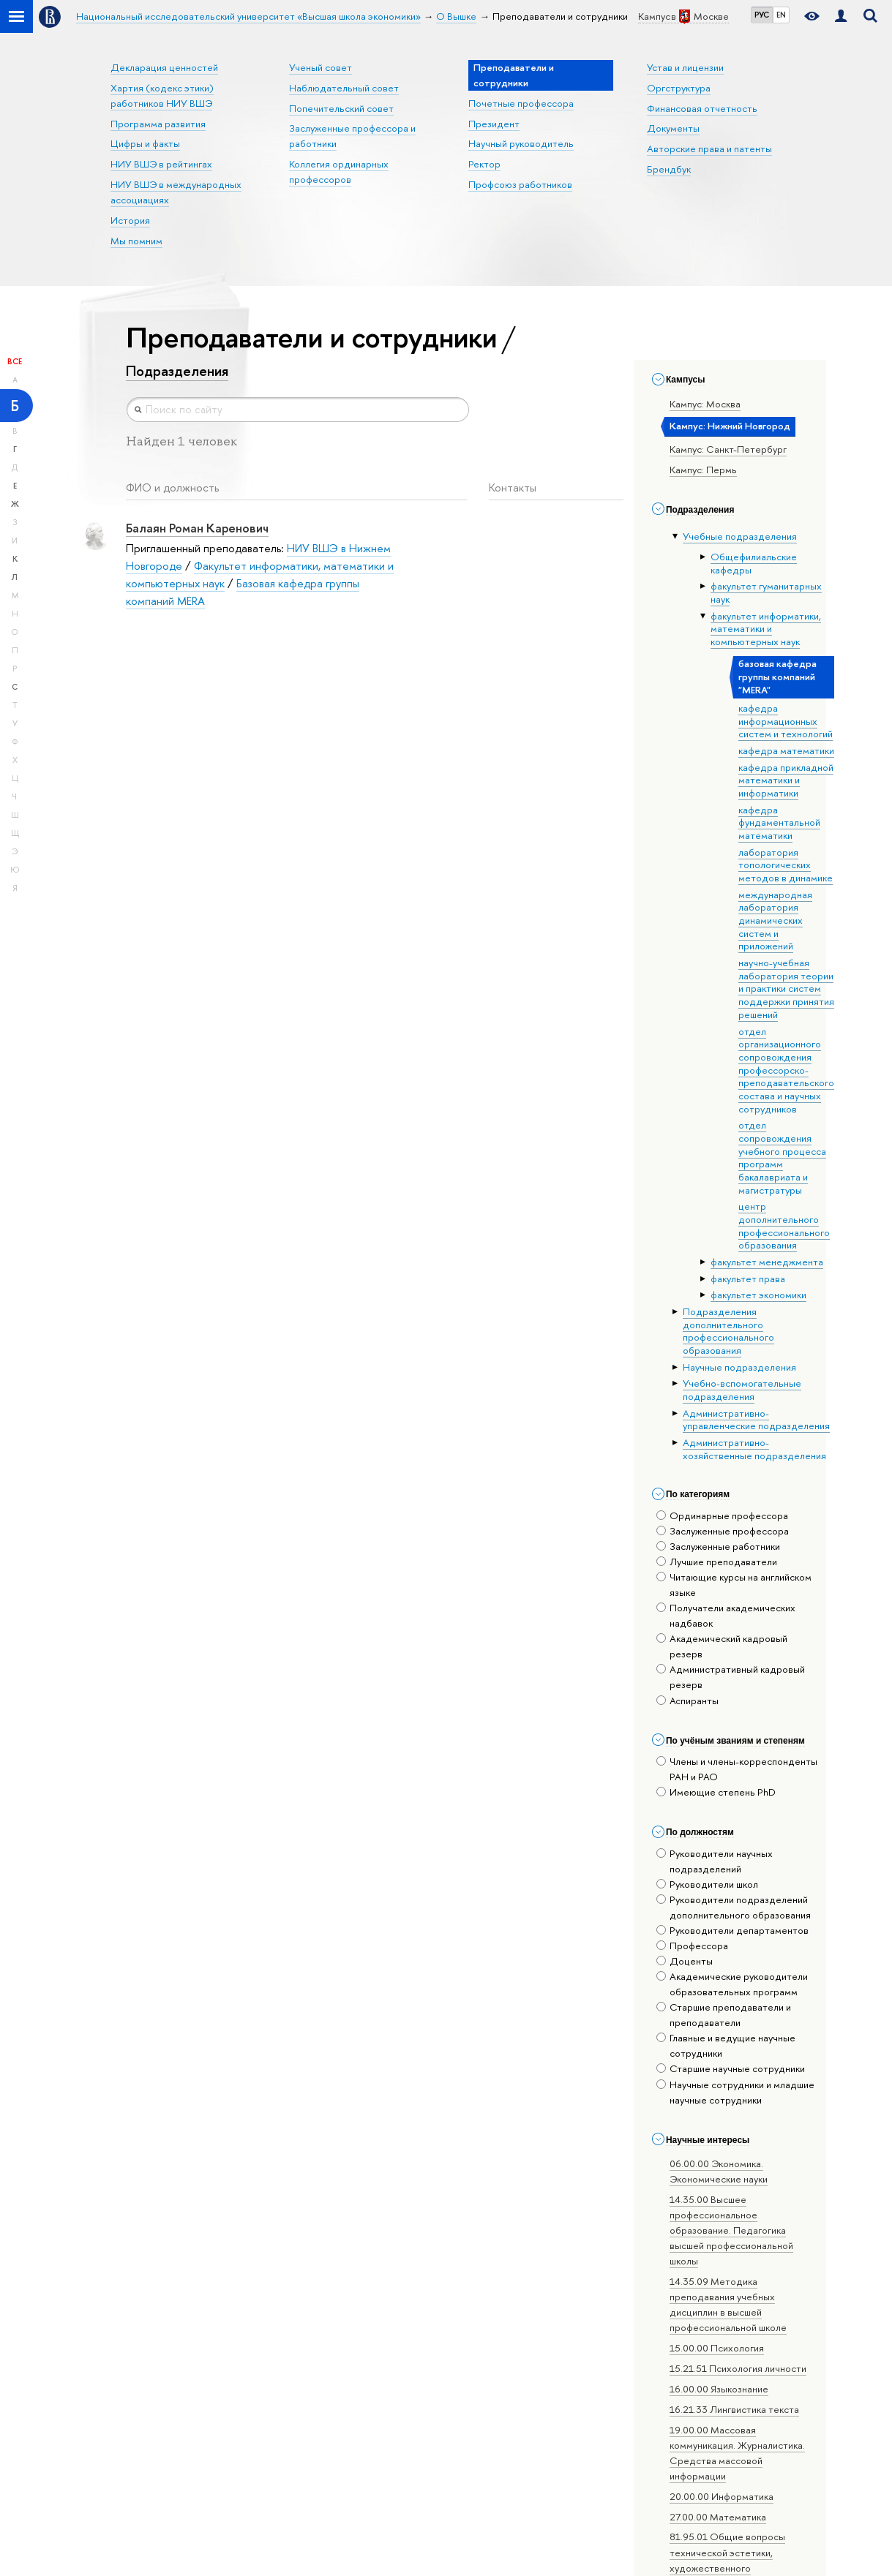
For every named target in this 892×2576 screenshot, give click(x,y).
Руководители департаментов (732, 1930)
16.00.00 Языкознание (719, 2388)
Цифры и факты (145, 143)
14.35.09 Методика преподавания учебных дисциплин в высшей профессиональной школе (728, 2304)
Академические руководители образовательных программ (732, 1984)
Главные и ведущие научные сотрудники (725, 2045)
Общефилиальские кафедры (754, 563)
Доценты (684, 1960)
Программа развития (158, 123)
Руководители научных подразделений (714, 1861)
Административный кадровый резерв (730, 1676)
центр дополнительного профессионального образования (784, 1225)
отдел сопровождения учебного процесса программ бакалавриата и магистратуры (782, 1157)
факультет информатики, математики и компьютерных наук (766, 628)
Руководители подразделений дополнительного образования (733, 1907)
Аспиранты (687, 1700)
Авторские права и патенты (709, 148)
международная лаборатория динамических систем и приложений (775, 920)
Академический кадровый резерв (721, 1646)
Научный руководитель (521, 143)
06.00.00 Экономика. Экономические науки (719, 2171)
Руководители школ (707, 1884)
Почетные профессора (521, 103)
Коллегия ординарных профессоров (339, 171)
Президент (494, 123)
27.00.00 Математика (718, 2516)
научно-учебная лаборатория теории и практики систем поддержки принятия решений (786, 988)
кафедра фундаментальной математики (779, 822)
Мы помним (136, 240)
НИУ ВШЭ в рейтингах (161, 163)
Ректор (484, 163)
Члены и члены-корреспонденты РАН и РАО (736, 1769)
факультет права (748, 1278)
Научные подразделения (739, 1367)
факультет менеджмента (767, 1261)
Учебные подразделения (740, 536)
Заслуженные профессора (722, 1530)
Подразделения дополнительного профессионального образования (728, 1331)
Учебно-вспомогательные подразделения (742, 1389)
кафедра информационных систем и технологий (785, 720)
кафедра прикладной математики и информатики (785, 780)
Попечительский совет (341, 108)
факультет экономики (758, 1294)
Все (14, 361)
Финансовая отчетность (702, 108)
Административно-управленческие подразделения (756, 1419)
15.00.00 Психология (717, 2347)
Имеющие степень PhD (716, 1792)
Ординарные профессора (722, 1515)
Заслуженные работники (718, 1546)
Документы (673, 128)
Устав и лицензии (685, 67)
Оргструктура (679, 87)
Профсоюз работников (520, 184)
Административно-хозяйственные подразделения (754, 1449)
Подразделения (177, 370)
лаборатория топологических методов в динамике (785, 865)
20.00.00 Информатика (721, 2496)
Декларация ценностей (164, 67)
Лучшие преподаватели (716, 1561)
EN (781, 15)
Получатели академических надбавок (725, 1615)
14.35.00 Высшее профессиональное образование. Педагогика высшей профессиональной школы (731, 2230)
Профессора (692, 1945)
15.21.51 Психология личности (738, 2368)
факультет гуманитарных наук (766, 592)
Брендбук (669, 169)
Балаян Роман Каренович (197, 528)
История (130, 220)
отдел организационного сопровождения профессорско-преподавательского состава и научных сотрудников (786, 1070)
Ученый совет (320, 67)
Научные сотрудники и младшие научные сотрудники (735, 2092)
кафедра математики (786, 750)
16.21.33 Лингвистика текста (734, 2409)
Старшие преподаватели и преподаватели (723, 2014)
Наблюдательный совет (344, 87)
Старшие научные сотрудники (730, 2068)
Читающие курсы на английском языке (734, 1584)
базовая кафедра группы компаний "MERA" (777, 676)
